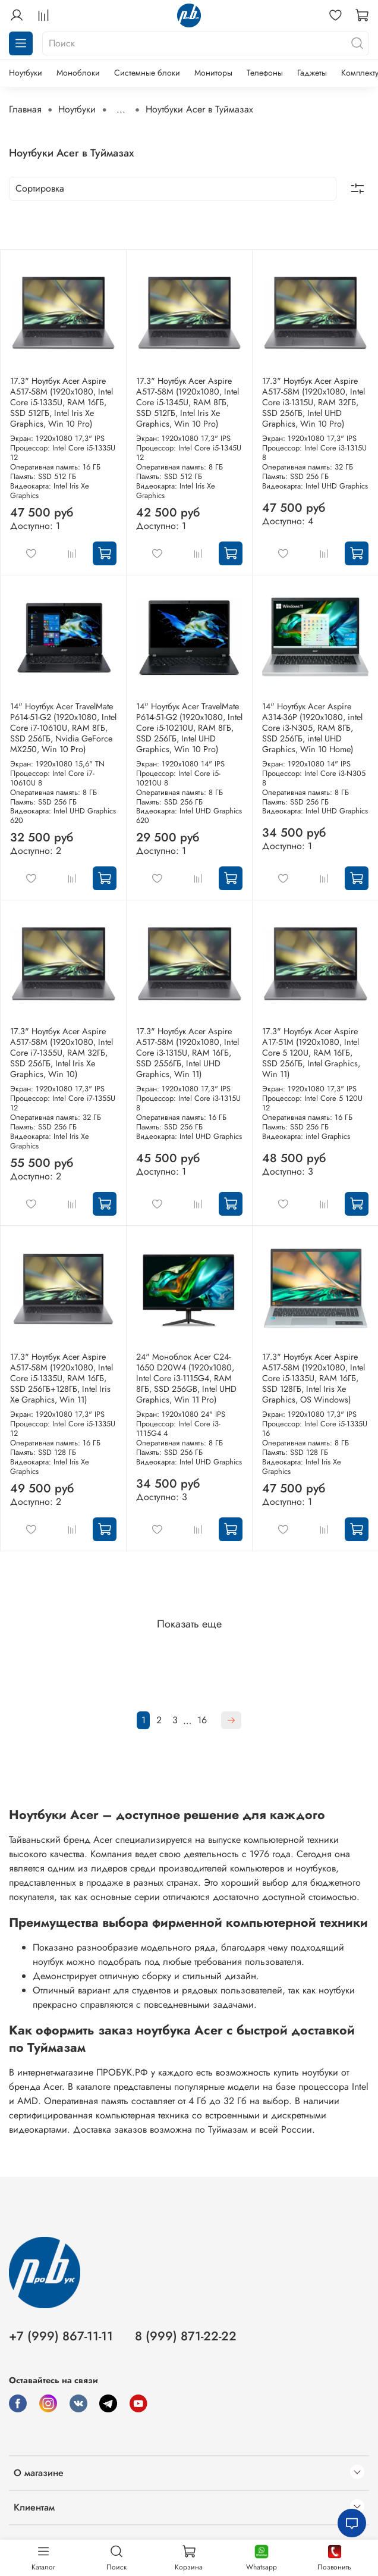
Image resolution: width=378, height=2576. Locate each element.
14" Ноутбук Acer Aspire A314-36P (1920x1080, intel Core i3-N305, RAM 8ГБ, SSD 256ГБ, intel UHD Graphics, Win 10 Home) (312, 727)
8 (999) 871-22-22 (186, 2336)
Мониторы (213, 73)
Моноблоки (78, 73)
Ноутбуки (25, 73)
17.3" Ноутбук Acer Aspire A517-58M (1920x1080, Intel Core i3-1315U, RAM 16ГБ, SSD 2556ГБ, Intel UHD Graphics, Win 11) (187, 1052)
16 (202, 1720)
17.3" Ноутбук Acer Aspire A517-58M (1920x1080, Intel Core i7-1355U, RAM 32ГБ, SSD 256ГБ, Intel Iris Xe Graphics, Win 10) (61, 1052)
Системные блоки (147, 73)
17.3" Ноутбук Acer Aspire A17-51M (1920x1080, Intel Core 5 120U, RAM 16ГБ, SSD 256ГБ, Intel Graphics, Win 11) (311, 1052)
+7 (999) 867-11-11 (61, 2336)
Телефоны (265, 73)
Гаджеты (312, 73)
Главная (25, 109)
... (120, 109)
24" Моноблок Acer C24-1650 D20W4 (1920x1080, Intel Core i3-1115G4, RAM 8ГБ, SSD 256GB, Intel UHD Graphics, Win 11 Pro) (186, 1378)
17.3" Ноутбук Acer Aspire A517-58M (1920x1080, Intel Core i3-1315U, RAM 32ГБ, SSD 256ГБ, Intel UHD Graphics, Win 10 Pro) (313, 402)
